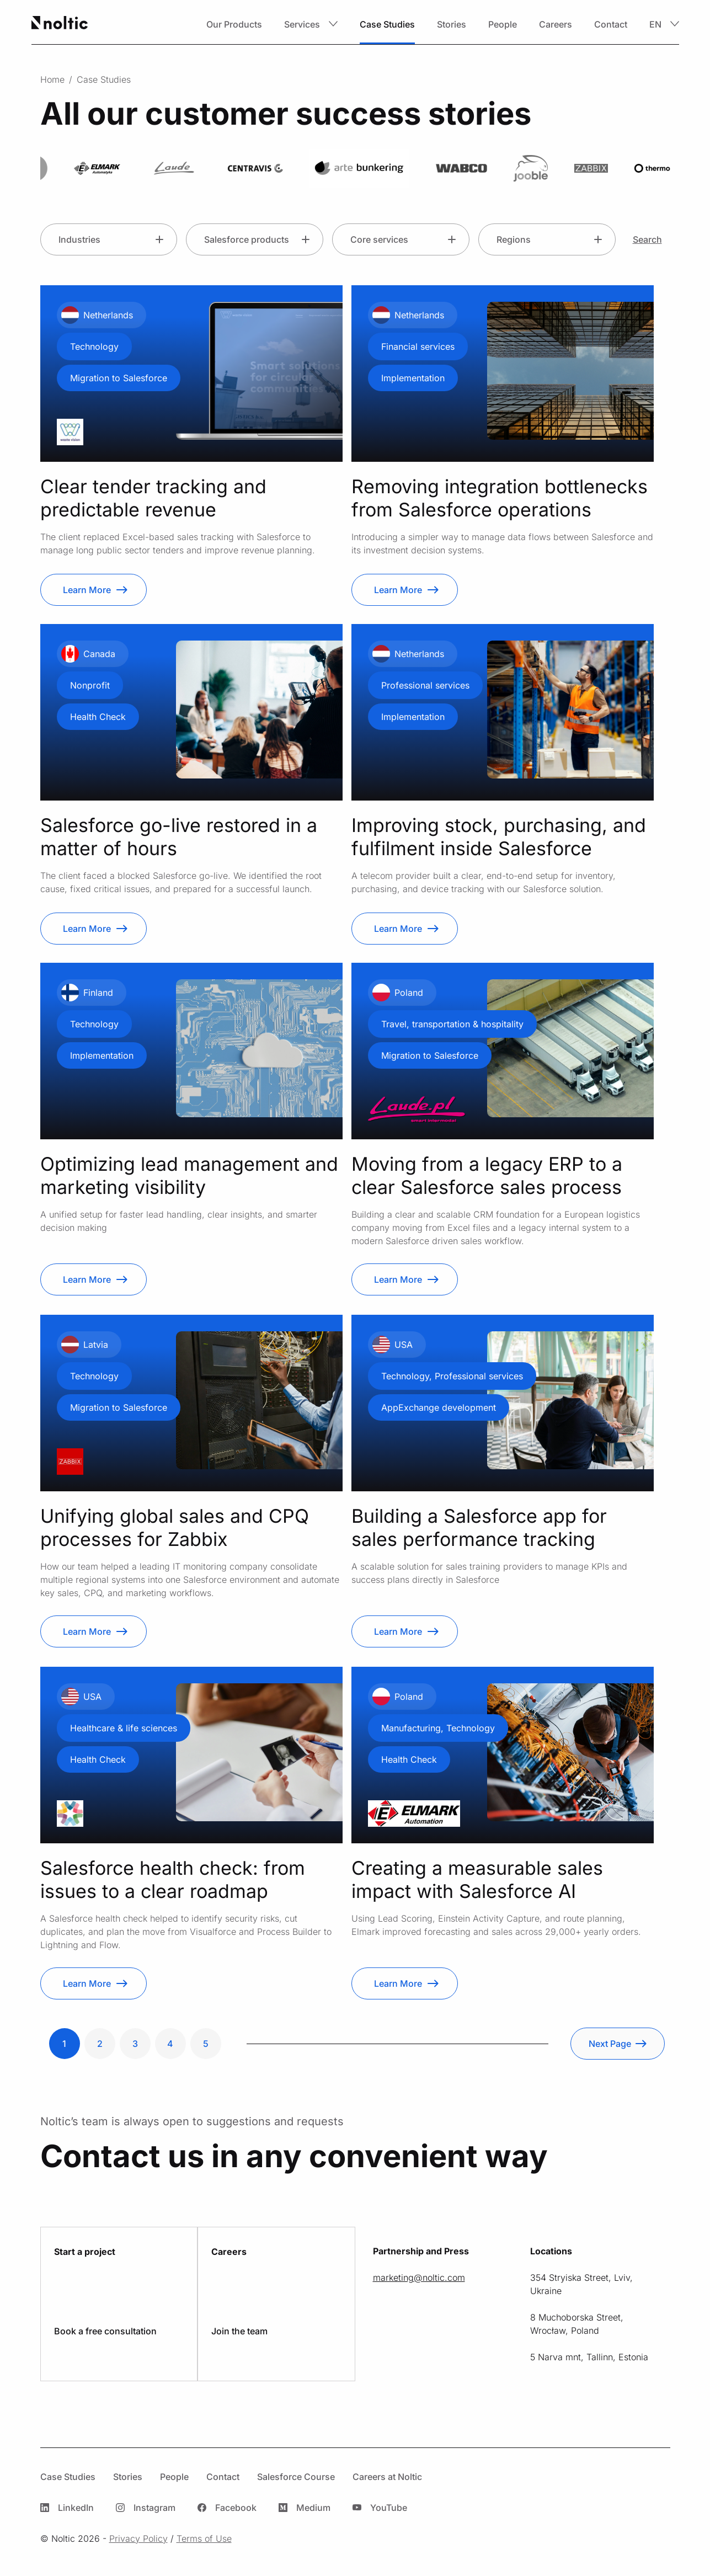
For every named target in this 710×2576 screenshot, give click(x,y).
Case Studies (387, 24)
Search (647, 239)
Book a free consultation (105, 2331)
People (502, 24)
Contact (610, 24)
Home (52, 79)
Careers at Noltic (387, 2476)
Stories (451, 24)
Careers (555, 24)
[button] (311, 24)
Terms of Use (204, 2538)
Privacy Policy (138, 2538)
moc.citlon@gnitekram (419, 2277)
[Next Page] (617, 2044)
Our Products (234, 24)
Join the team (239, 2331)
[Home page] (59, 24)
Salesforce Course (296, 2476)
